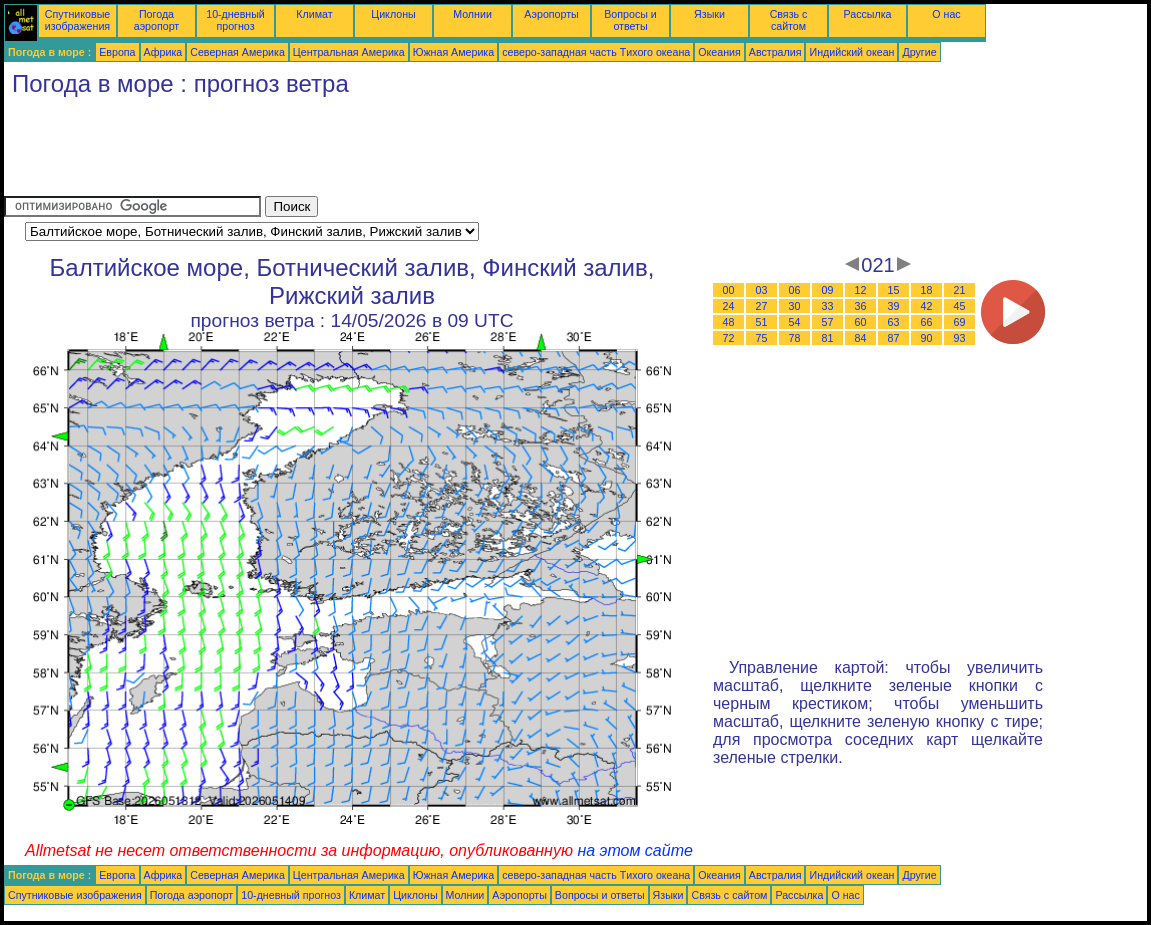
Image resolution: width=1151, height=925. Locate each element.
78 (795, 338)
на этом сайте (635, 850)
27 (762, 306)
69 (960, 322)
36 (861, 306)
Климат (314, 14)
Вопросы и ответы (630, 20)
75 (762, 338)
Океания (719, 52)
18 (927, 290)
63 (894, 322)
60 (861, 322)
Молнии (472, 14)
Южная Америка (454, 52)
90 (927, 338)
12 (861, 290)
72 (729, 338)
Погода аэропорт (157, 20)
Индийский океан (851, 52)
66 (927, 322)
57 (828, 322)
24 (729, 306)
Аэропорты (551, 14)
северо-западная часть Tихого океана (596, 52)
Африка (163, 52)
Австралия (775, 52)
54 (795, 322)
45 (960, 306)
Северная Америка (237, 52)
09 (828, 290)
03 (762, 290)
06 (795, 290)
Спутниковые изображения (77, 20)
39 (894, 306)
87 (894, 338)
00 (729, 290)
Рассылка (867, 14)
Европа (117, 52)
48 (729, 322)
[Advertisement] (368, 151)
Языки (709, 14)
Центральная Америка (349, 52)
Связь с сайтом (789, 20)
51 (762, 322)
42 (927, 306)
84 (861, 338)
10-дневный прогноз (235, 20)
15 (894, 290)
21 (960, 290)
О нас (946, 14)
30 (795, 306)
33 (828, 306)
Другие (919, 52)
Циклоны (393, 14)
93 (960, 338)
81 (828, 338)
